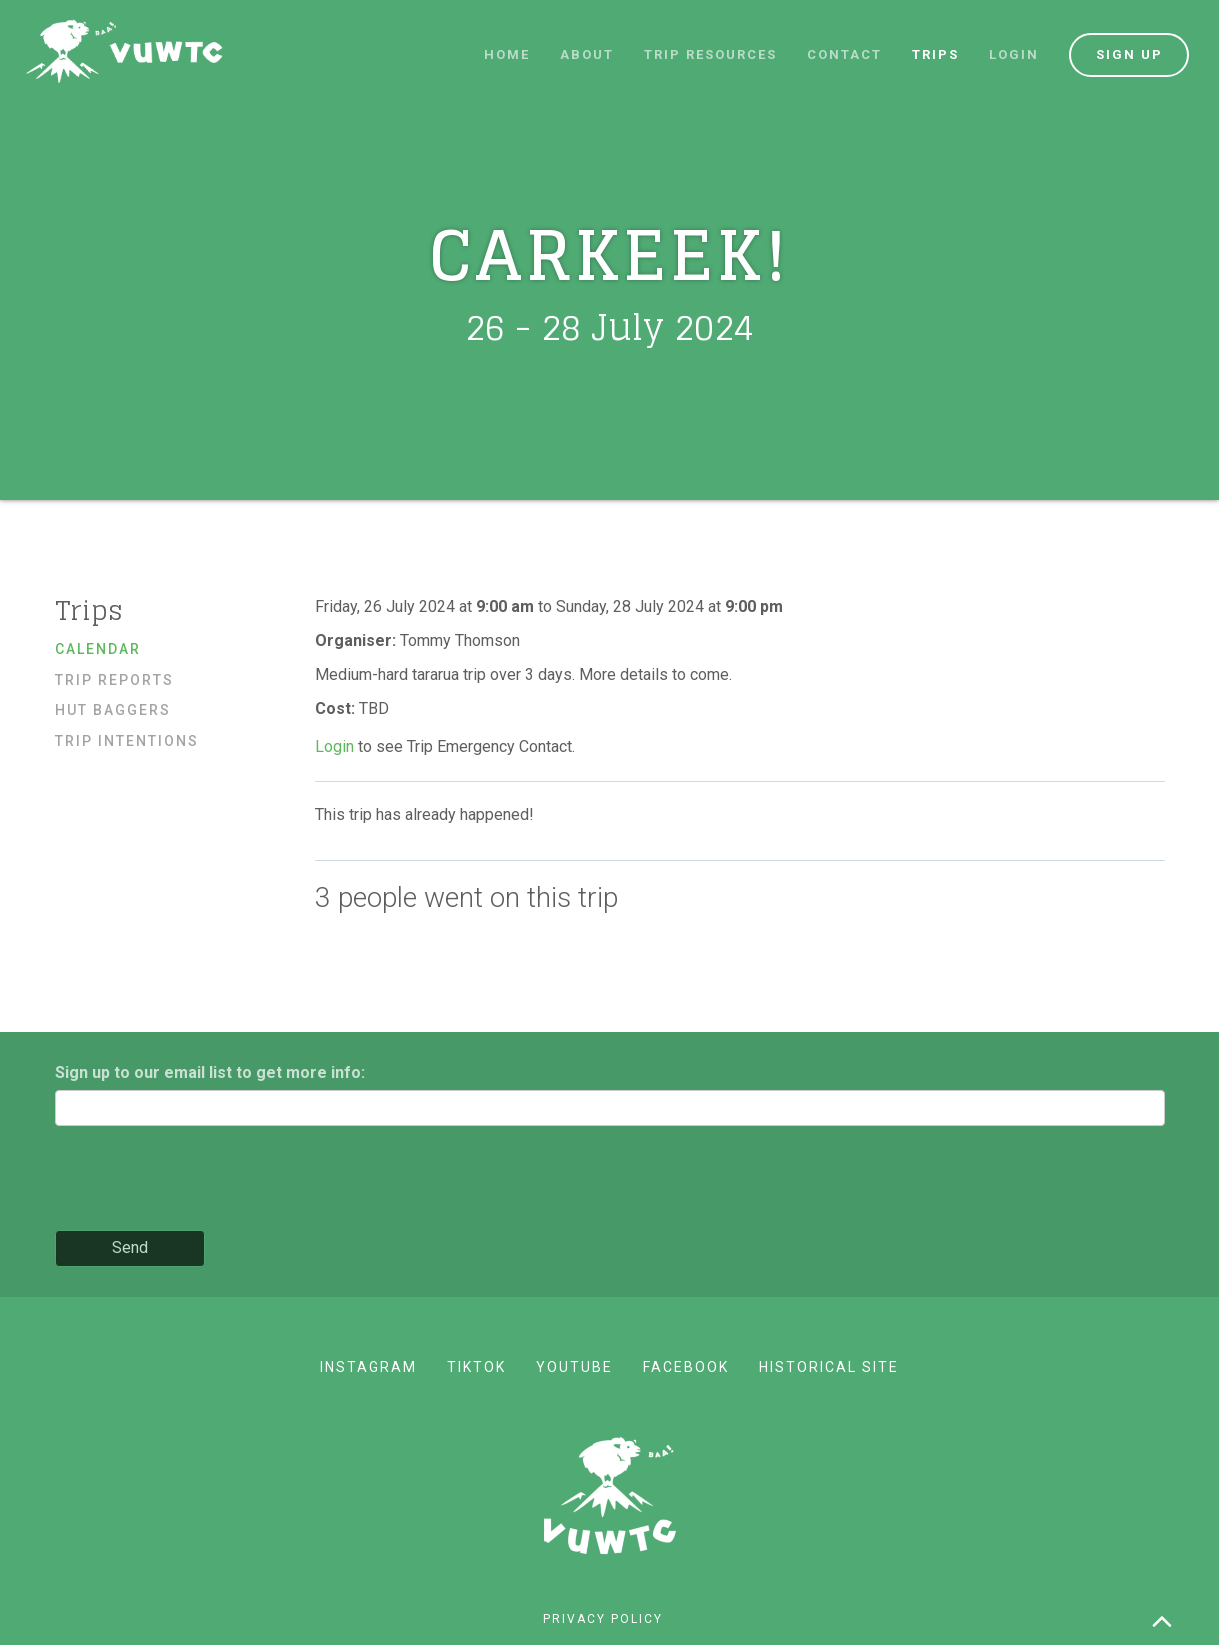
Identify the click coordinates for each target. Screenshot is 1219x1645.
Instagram (368, 1367)
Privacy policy (603, 1619)
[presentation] (207, 1180)
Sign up (1129, 54)
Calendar (98, 649)
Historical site (829, 1367)
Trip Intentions (127, 741)
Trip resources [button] (710, 54)
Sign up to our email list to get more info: (210, 1072)
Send (130, 1247)
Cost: (337, 708)
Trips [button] (935, 54)
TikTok (476, 1367)
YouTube (574, 1367)
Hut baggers (113, 710)
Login (1014, 54)
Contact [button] (844, 54)
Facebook (686, 1367)
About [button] (587, 54)
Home (507, 54)
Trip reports (114, 680)
